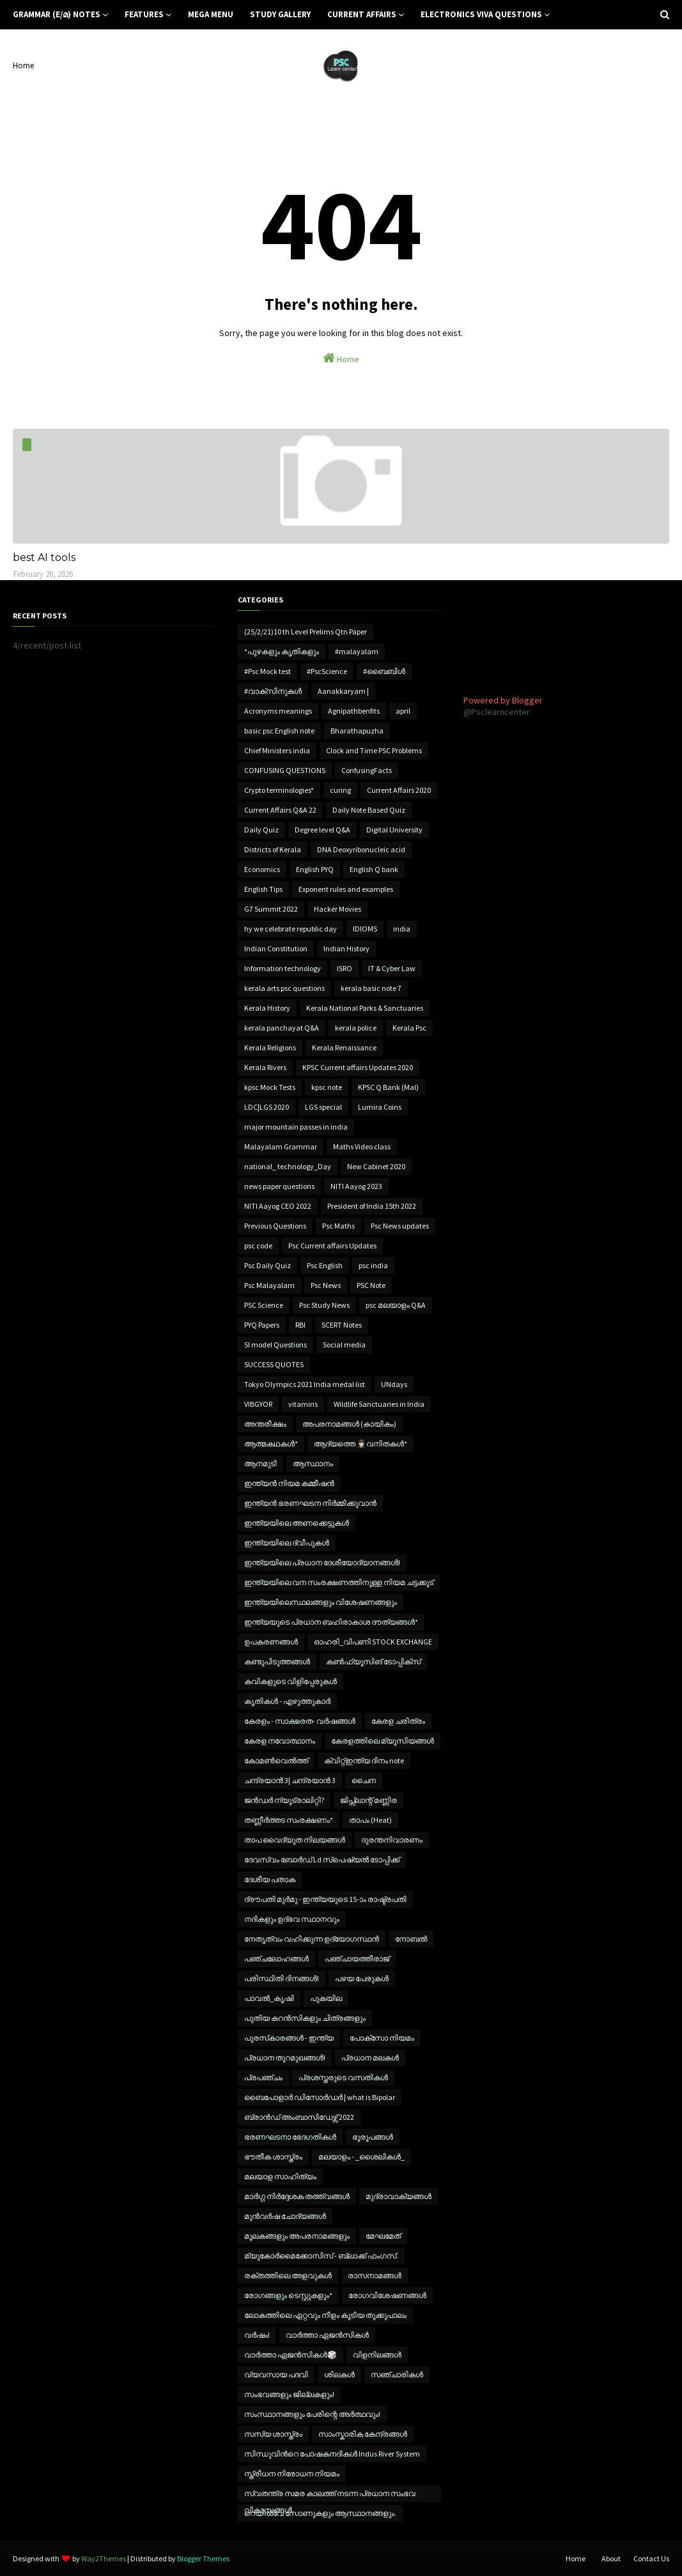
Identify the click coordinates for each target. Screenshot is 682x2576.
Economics (262, 869)
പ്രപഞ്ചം (263, 2077)
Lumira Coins (379, 1107)
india (401, 928)
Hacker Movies (337, 909)
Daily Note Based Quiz (368, 810)
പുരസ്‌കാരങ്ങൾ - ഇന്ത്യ (289, 2038)
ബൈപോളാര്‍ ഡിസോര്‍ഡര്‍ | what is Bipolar (319, 2097)
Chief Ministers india (277, 750)
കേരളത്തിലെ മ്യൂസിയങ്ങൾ (382, 1740)
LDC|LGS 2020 (266, 1107)
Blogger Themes (203, 2558)
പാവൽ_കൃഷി (269, 1998)
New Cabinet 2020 (376, 1166)
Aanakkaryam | (343, 691)
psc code (258, 1245)
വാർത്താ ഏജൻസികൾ (327, 2335)
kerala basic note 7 (371, 988)
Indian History (346, 948)
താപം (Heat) (370, 1820)
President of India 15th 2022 (371, 1206)
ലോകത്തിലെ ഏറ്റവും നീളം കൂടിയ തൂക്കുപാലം (325, 2315)
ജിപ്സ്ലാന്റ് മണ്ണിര (368, 1800)
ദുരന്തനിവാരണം (391, 1839)
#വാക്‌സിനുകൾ (273, 691)
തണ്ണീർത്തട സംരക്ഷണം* (288, 1820)
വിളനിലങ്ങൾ (377, 2354)
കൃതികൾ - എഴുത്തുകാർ (287, 1701)
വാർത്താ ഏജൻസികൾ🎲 (290, 2354)
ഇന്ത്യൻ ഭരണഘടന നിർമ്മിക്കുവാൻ (310, 1503)
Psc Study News (324, 1305)
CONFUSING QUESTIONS (284, 770)
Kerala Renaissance (344, 1047)
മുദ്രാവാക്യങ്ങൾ (398, 2196)
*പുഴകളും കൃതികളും (281, 651)
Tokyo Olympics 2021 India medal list (304, 1384)
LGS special (323, 1107)
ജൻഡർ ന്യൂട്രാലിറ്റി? (284, 1800)
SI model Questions (275, 1344)
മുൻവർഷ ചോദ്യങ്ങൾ (285, 2216)
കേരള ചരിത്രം (398, 1721)
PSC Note (371, 1285)
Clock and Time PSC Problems (374, 750)
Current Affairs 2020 (399, 790)
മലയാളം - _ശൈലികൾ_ (361, 2156)
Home (23, 65)
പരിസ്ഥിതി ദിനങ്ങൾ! (281, 1978)
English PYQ (315, 869)
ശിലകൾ (339, 2374)
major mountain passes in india (296, 1126)
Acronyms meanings (278, 711)
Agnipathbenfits (354, 711)
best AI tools (44, 557)
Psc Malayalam (269, 1285)
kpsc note (326, 1087)
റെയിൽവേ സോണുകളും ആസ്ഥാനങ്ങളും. (320, 2513)
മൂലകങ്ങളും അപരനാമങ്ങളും (297, 2236)
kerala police (355, 1027)
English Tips (263, 889)
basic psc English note (279, 730)
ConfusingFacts (366, 770)
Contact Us (651, 2558)
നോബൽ (411, 1938)
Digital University (394, 829)
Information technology (282, 968)
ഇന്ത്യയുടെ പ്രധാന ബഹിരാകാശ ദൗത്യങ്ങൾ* (331, 1622)
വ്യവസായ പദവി (276, 2374)
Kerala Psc (409, 1027)
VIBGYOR (258, 1404)
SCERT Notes (342, 1325)
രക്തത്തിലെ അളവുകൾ (288, 2275)
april (403, 711)
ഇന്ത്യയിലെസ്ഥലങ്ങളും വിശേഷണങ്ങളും (320, 1602)
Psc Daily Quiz (267, 1265)
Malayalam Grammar (280, 1146)
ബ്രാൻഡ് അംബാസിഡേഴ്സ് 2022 (299, 2117)
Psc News (326, 1285)
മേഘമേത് (383, 2236)
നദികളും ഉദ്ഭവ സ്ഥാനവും (291, 1919)
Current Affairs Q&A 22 (280, 810)
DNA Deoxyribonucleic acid (361, 849)
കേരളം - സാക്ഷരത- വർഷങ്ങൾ (299, 1721)
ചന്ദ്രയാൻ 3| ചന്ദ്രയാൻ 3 (290, 1780)
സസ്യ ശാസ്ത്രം (273, 2434)
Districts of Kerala (272, 849)
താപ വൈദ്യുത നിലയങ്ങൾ (294, 1839)
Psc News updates (400, 1225)
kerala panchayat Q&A (281, 1027)
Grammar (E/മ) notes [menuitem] (56, 14)
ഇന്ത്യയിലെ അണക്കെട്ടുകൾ (296, 1523)
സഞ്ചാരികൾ (397, 2374)
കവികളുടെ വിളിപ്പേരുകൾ (290, 1681)
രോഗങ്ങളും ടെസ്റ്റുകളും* (288, 2295)
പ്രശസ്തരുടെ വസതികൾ (343, 2077)
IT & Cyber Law (391, 968)
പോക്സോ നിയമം (382, 2038)
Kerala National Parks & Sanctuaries (364, 1008)
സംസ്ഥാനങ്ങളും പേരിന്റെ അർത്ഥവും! (312, 2414)
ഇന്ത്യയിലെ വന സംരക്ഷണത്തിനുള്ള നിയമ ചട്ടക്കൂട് (338, 1582)
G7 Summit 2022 (271, 909)
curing (340, 790)
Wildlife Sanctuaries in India (379, 1404)
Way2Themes (103, 2558)
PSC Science (263, 1305)
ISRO (344, 968)
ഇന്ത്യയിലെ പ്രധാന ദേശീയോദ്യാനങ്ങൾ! (322, 1562)
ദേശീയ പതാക (269, 1879)
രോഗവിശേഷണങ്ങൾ (387, 2295)
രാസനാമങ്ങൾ (374, 2275)
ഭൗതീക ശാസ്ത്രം (273, 2156)
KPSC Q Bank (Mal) (388, 1087)
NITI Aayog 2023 (356, 1186)
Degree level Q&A (322, 829)
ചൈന (364, 1780)
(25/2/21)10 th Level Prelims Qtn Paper (305, 631)
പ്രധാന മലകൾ (370, 2057)
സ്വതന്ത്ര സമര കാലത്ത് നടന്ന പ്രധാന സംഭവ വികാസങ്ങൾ (329, 2495)
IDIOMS (365, 928)
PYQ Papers (261, 1325)
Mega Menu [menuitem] (210, 14)
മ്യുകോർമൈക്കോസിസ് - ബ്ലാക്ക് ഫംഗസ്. (321, 2255)
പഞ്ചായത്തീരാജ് (357, 1958)
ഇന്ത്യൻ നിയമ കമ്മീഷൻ (289, 1483)
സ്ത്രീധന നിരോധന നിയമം (291, 2473)
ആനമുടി (260, 1463)
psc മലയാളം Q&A (396, 1305)
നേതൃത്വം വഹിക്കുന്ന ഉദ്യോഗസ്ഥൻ (311, 1938)
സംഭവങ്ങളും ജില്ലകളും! (289, 2394)
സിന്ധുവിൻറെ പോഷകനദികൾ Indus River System (332, 2453)
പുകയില (326, 1998)
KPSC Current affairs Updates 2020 (357, 1067)
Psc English (325, 1265)
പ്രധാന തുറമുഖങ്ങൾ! (284, 2057)
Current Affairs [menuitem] (361, 14)
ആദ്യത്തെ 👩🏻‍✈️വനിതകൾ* (360, 1443)
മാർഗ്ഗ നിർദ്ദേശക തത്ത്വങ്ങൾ (297, 2196)
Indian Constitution (275, 948)
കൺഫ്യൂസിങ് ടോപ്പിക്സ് (373, 1661)
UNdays (394, 1384)
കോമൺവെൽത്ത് (276, 1760)
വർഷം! (257, 2335)
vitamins (303, 1404)
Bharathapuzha (357, 730)
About (611, 2558)
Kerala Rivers (265, 1067)
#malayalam (356, 651)
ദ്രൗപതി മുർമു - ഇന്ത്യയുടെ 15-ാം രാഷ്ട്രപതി (325, 1899)
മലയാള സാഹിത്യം (280, 2176)
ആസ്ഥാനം (313, 1463)
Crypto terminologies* (279, 790)
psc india (373, 1265)
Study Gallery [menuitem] (280, 14)
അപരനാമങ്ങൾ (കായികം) (349, 1424)
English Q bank (374, 869)
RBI (300, 1325)
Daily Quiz (261, 829)
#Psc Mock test (267, 671)
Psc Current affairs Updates (332, 1245)
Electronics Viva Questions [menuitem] (481, 14)
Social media (344, 1344)
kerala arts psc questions (284, 988)
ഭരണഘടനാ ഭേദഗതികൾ (290, 2137)
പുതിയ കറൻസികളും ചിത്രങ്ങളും (305, 2018)
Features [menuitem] (144, 14)
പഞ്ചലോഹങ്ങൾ (276, 1958)
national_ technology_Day (287, 1166)
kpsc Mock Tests (269, 1087)
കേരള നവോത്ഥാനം (279, 1740)
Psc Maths (338, 1225)
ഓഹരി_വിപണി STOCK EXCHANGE (373, 1641)
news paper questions (279, 1186)
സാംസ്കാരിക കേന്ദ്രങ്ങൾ (362, 2434)
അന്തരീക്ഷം (265, 1424)
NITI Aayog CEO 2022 (277, 1206)
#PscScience (327, 671)
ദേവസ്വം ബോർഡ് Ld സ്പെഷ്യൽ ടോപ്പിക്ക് (321, 1859)
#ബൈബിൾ (384, 671)
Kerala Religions (270, 1047)
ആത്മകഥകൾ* (271, 1443)
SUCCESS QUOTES (274, 1364)
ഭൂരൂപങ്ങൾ (372, 2137)
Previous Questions (275, 1225)
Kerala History (267, 1008)
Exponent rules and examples (345, 889)
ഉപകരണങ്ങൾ (271, 1641)
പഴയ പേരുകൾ (362, 1978)
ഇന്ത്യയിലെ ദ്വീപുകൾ (286, 1542)
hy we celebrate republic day (290, 928)
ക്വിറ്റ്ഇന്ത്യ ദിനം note (364, 1760)
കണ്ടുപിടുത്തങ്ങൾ (277, 1661)
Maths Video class (362, 1146)
